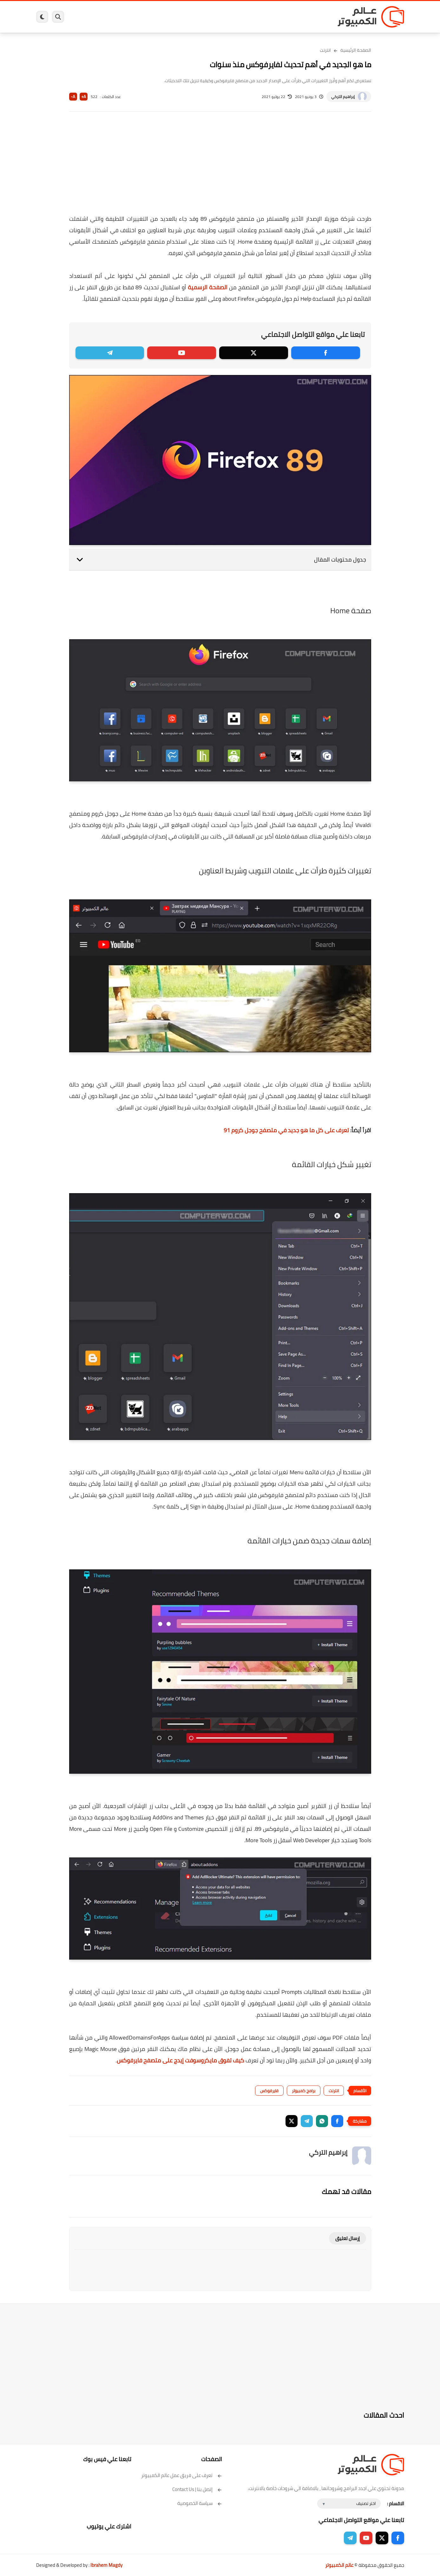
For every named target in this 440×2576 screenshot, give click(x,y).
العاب (171, 17)
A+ (83, 97)
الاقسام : (395, 2503)
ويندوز (286, 17)
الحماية (213, 17)
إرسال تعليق (347, 2238)
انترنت (325, 50)
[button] (337, 2121)
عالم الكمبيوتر (339, 2565)
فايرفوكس (269, 2090)
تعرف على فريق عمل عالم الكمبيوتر (181, 2475)
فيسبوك (237, 17)
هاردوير (86, 17)
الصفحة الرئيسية (355, 50)
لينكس (192, 17)
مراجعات (109, 17)
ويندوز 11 (262, 17)
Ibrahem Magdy (106, 2565)
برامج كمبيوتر (313, 17)
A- (73, 97)
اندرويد (151, 17)
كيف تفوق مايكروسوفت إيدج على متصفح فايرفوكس (180, 2060)
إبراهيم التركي (343, 96)
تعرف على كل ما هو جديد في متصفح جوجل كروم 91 (286, 1130)
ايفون (130, 17)
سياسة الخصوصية (199, 2503)
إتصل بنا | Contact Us (197, 2489)
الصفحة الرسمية (207, 287)
